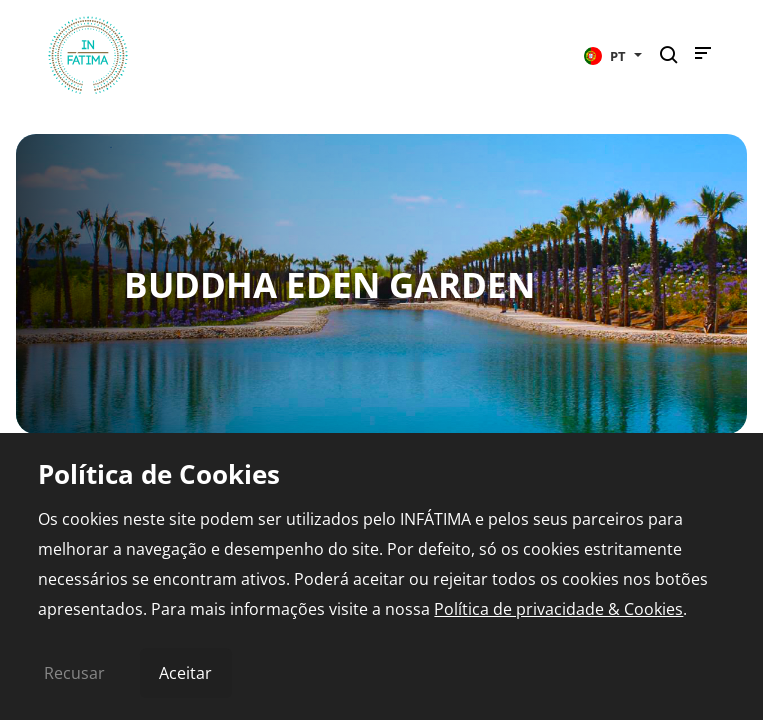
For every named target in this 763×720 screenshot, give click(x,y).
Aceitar (185, 673)
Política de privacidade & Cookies (558, 609)
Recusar (74, 673)
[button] (613, 55)
